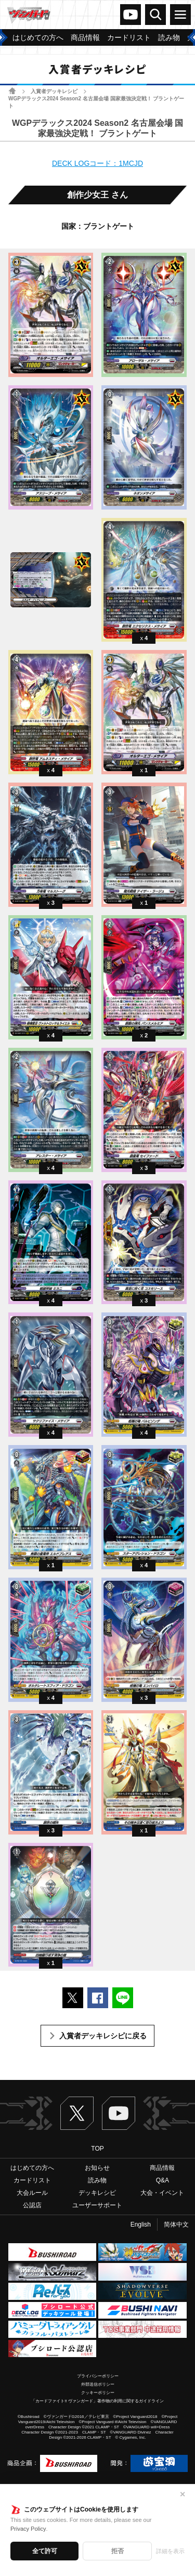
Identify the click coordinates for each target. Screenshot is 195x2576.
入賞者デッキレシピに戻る (103, 2036)
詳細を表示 (170, 2551)
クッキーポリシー (97, 2392)
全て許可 (44, 2551)
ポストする (72, 1997)
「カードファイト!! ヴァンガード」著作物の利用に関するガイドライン (97, 2401)
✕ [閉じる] (182, 2494)
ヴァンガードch (130, 14)
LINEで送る (122, 1997)
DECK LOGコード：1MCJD (97, 163)
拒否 (117, 2551)
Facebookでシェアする (97, 1997)
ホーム (12, 91)
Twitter (77, 2113)
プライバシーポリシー (98, 2376)
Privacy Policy (28, 2529)
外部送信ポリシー (97, 2384)
